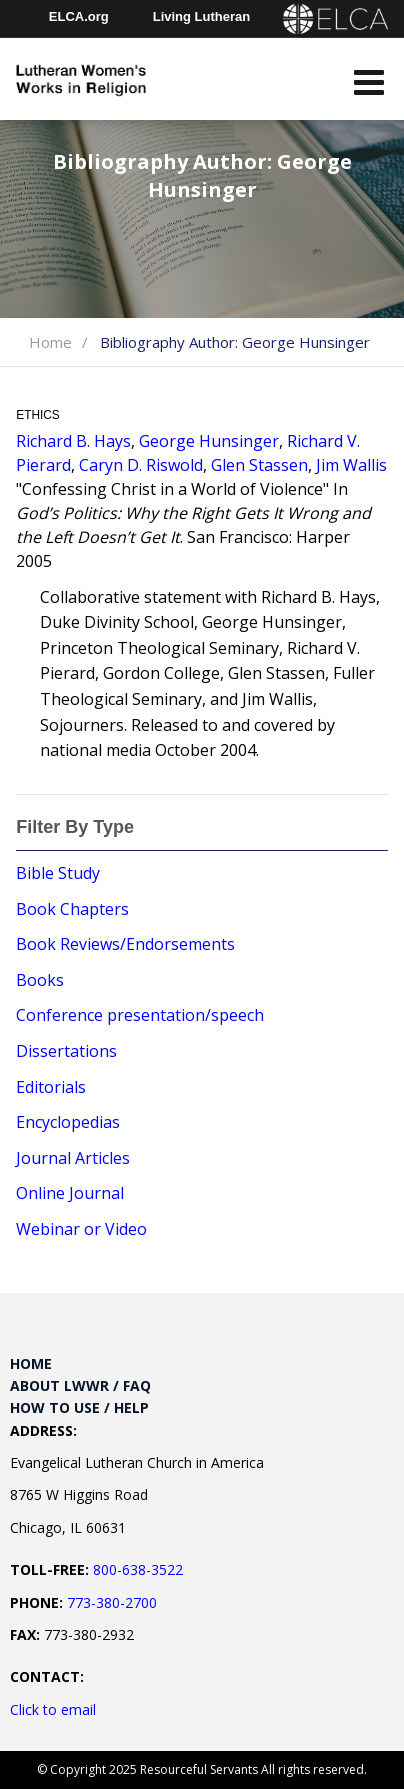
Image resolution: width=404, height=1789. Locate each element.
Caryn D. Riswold (141, 465)
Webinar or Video (81, 1229)
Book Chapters (72, 909)
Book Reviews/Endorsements (125, 944)
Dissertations (66, 1051)
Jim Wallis (351, 465)
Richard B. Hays (73, 441)
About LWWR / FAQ (80, 1385)
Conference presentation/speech (140, 1015)
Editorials (51, 1087)
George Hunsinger (209, 441)
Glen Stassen (259, 465)
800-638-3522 (138, 1569)
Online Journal (70, 1193)
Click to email (53, 1709)
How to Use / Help (79, 1407)
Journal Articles (73, 1158)
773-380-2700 (112, 1602)
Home (50, 342)
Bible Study (58, 873)
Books (40, 980)
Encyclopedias (68, 1122)
